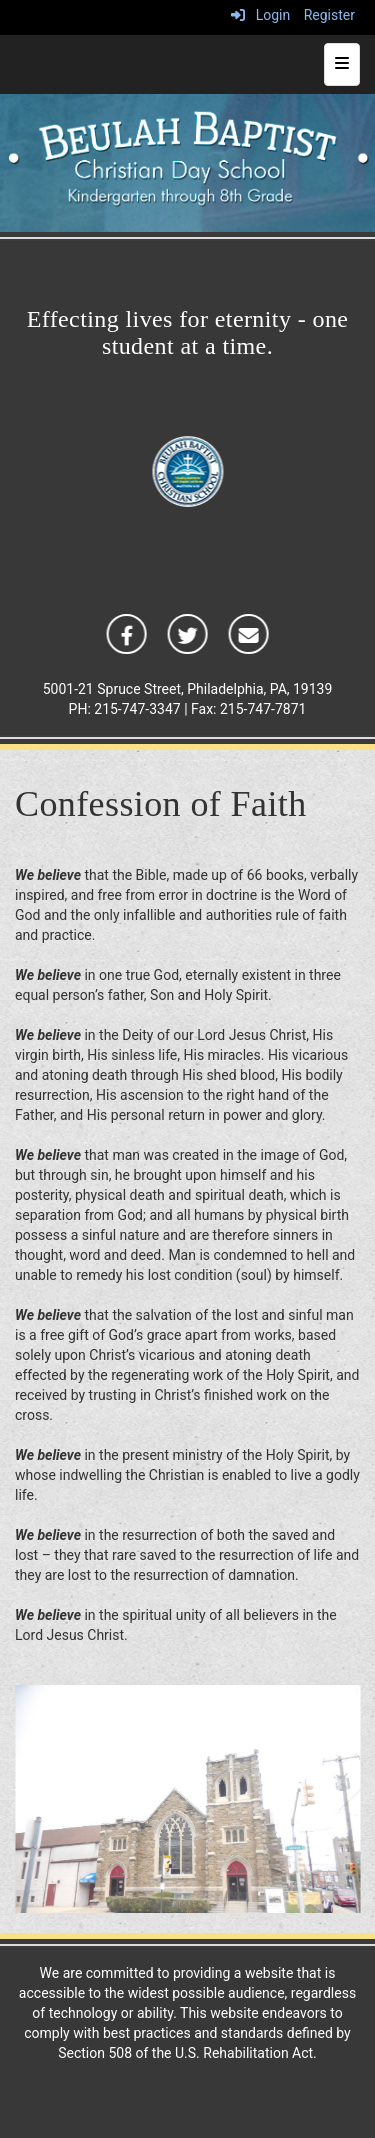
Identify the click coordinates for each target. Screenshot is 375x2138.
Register (329, 15)
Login (260, 15)
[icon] (126, 633)
